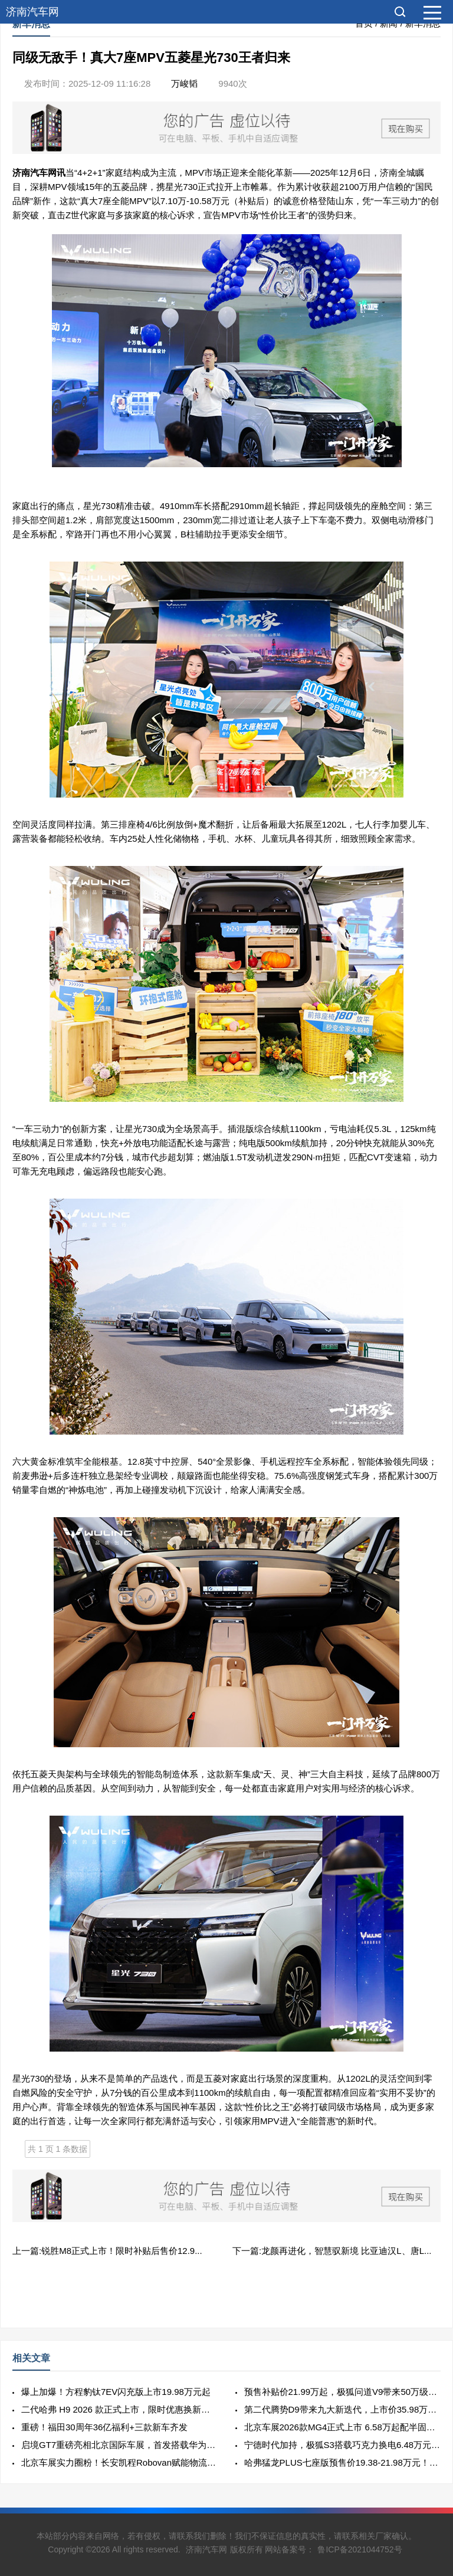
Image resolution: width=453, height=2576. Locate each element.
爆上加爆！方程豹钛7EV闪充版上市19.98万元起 (116, 2392)
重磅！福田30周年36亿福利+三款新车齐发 (104, 2427)
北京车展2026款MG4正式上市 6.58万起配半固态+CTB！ (342, 2427)
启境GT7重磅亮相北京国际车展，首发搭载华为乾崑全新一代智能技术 (119, 2445)
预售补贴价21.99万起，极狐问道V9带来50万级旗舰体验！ (342, 2392)
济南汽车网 (32, 12)
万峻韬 (184, 83)
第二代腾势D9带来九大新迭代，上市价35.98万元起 (342, 2409)
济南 (21, 173)
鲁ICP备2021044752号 (359, 2549)
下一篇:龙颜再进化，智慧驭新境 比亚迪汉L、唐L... (332, 2251)
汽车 (39, 173)
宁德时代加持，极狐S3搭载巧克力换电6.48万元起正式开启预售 (342, 2445)
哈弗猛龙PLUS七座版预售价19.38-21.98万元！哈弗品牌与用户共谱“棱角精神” (342, 2462)
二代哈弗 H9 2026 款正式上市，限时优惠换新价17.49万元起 (119, 2409)
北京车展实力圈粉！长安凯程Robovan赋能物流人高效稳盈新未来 (119, 2462)
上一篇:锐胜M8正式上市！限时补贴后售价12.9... (107, 2251)
